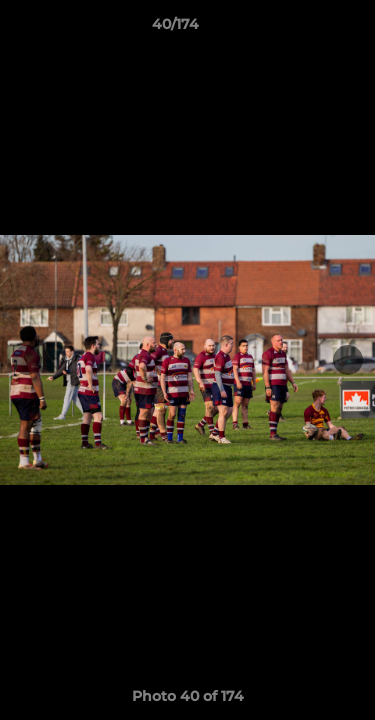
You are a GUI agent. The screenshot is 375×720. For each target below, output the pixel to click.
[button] (303, 29)
